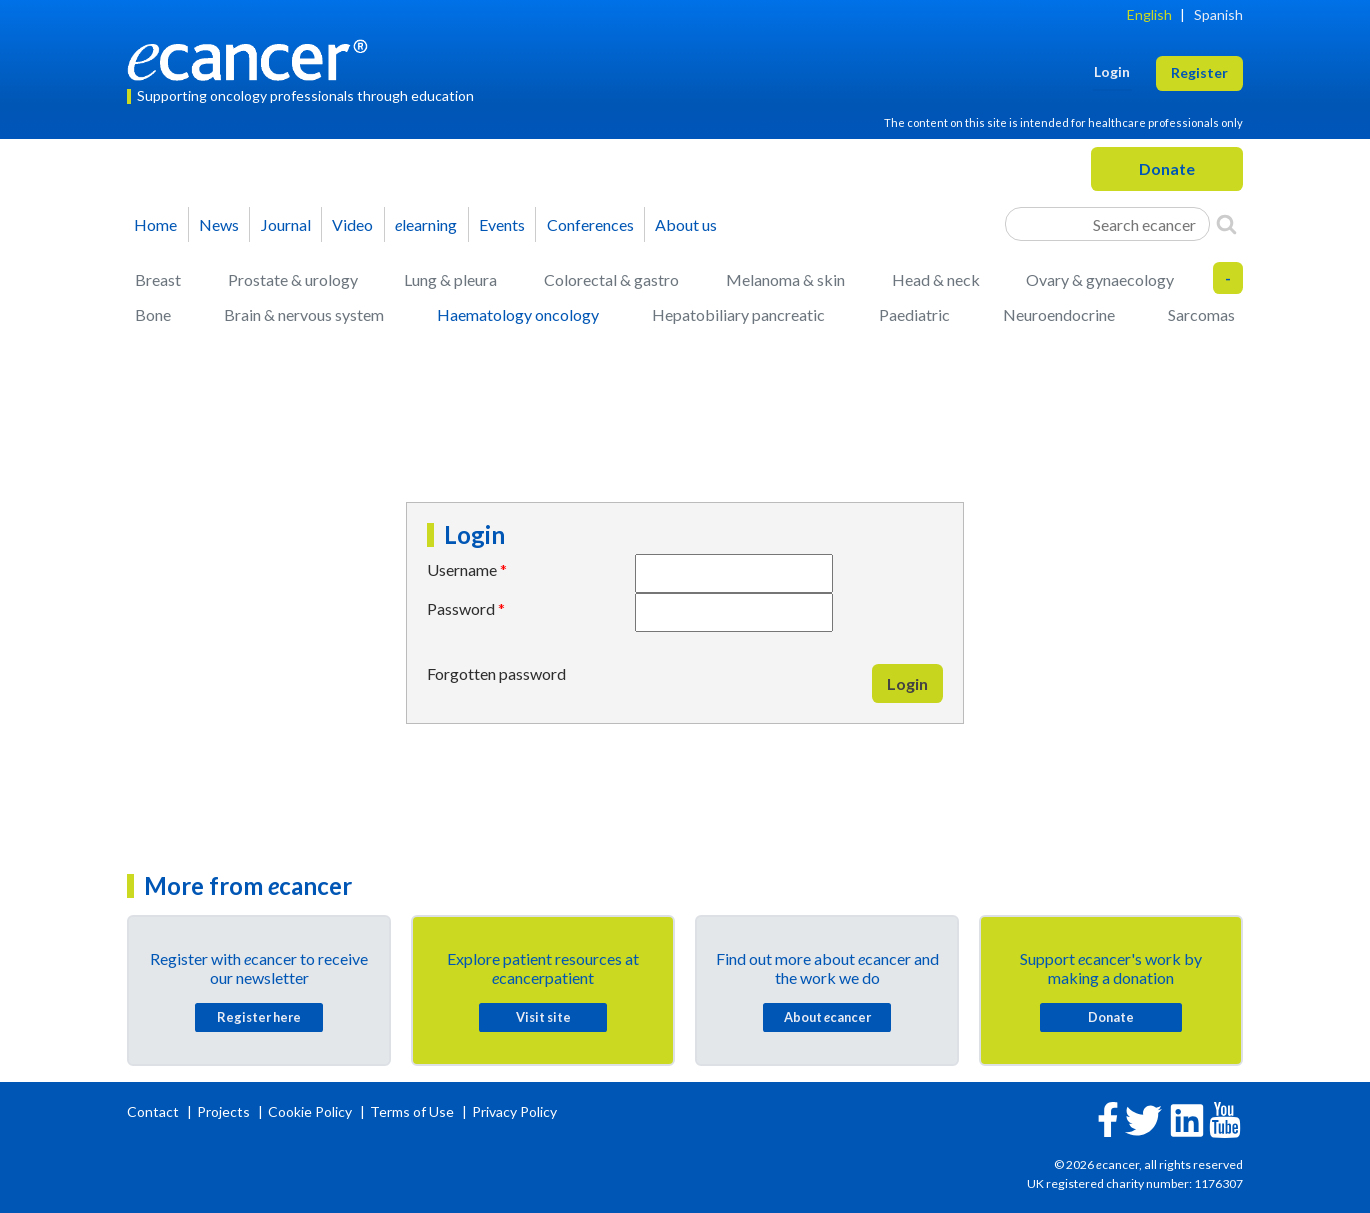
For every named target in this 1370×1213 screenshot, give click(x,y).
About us (686, 224)
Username (462, 569)
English (1149, 14)
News (219, 224)
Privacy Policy (514, 1111)
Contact (154, 1111)
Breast (158, 279)
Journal (286, 224)
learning (426, 224)
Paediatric (914, 314)
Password (461, 608)
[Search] (1226, 224)
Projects (225, 1111)
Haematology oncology (518, 314)
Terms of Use (412, 1111)
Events (502, 224)
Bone (153, 314)
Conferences (590, 224)
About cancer (827, 1017)
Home (155, 224)
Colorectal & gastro (611, 279)
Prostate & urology (293, 279)
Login (907, 683)
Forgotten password (496, 673)
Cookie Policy (310, 1111)
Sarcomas (1201, 314)
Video (352, 224)
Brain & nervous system (304, 314)
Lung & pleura (450, 279)
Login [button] (1112, 71)
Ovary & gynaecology (1100, 279)
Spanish (1218, 14)
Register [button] (1199, 72)
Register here (259, 1017)
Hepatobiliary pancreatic (738, 314)
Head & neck (936, 279)
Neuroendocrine (1059, 314)
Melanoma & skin (785, 279)
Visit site (543, 1017)
